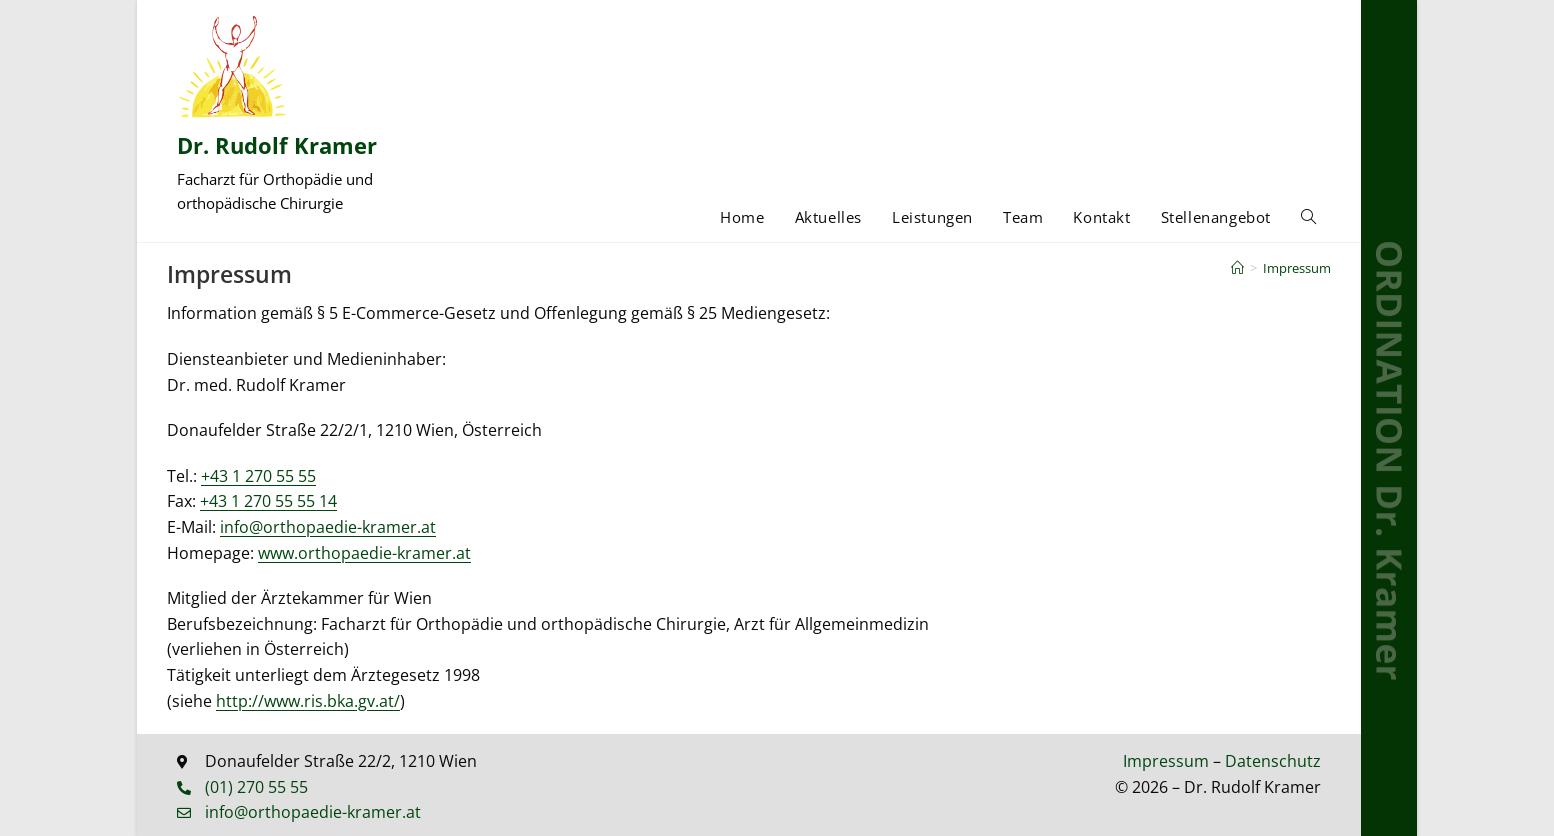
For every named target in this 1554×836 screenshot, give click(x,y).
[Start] (1237, 268)
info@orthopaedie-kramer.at (328, 527)
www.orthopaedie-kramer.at (364, 553)
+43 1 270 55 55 (258, 476)
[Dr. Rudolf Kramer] (233, 66)
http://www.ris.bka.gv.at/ (308, 701)
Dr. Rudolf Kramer (277, 145)
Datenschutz (1273, 761)
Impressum (1297, 268)
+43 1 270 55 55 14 (268, 501)
